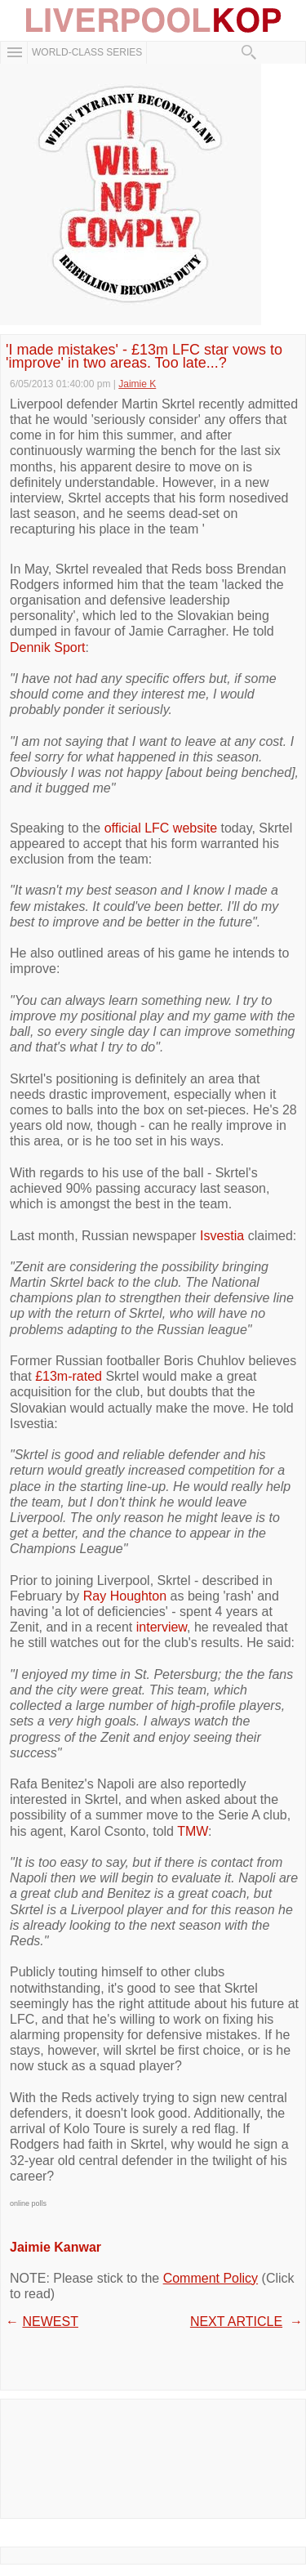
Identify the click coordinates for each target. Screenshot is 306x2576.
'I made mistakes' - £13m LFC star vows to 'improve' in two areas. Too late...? (144, 356)
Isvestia (222, 1236)
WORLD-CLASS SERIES (87, 52)
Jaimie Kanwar (55, 2247)
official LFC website (160, 828)
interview (161, 1627)
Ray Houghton (124, 1596)
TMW (192, 1831)
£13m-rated (68, 1376)
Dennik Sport (48, 647)
